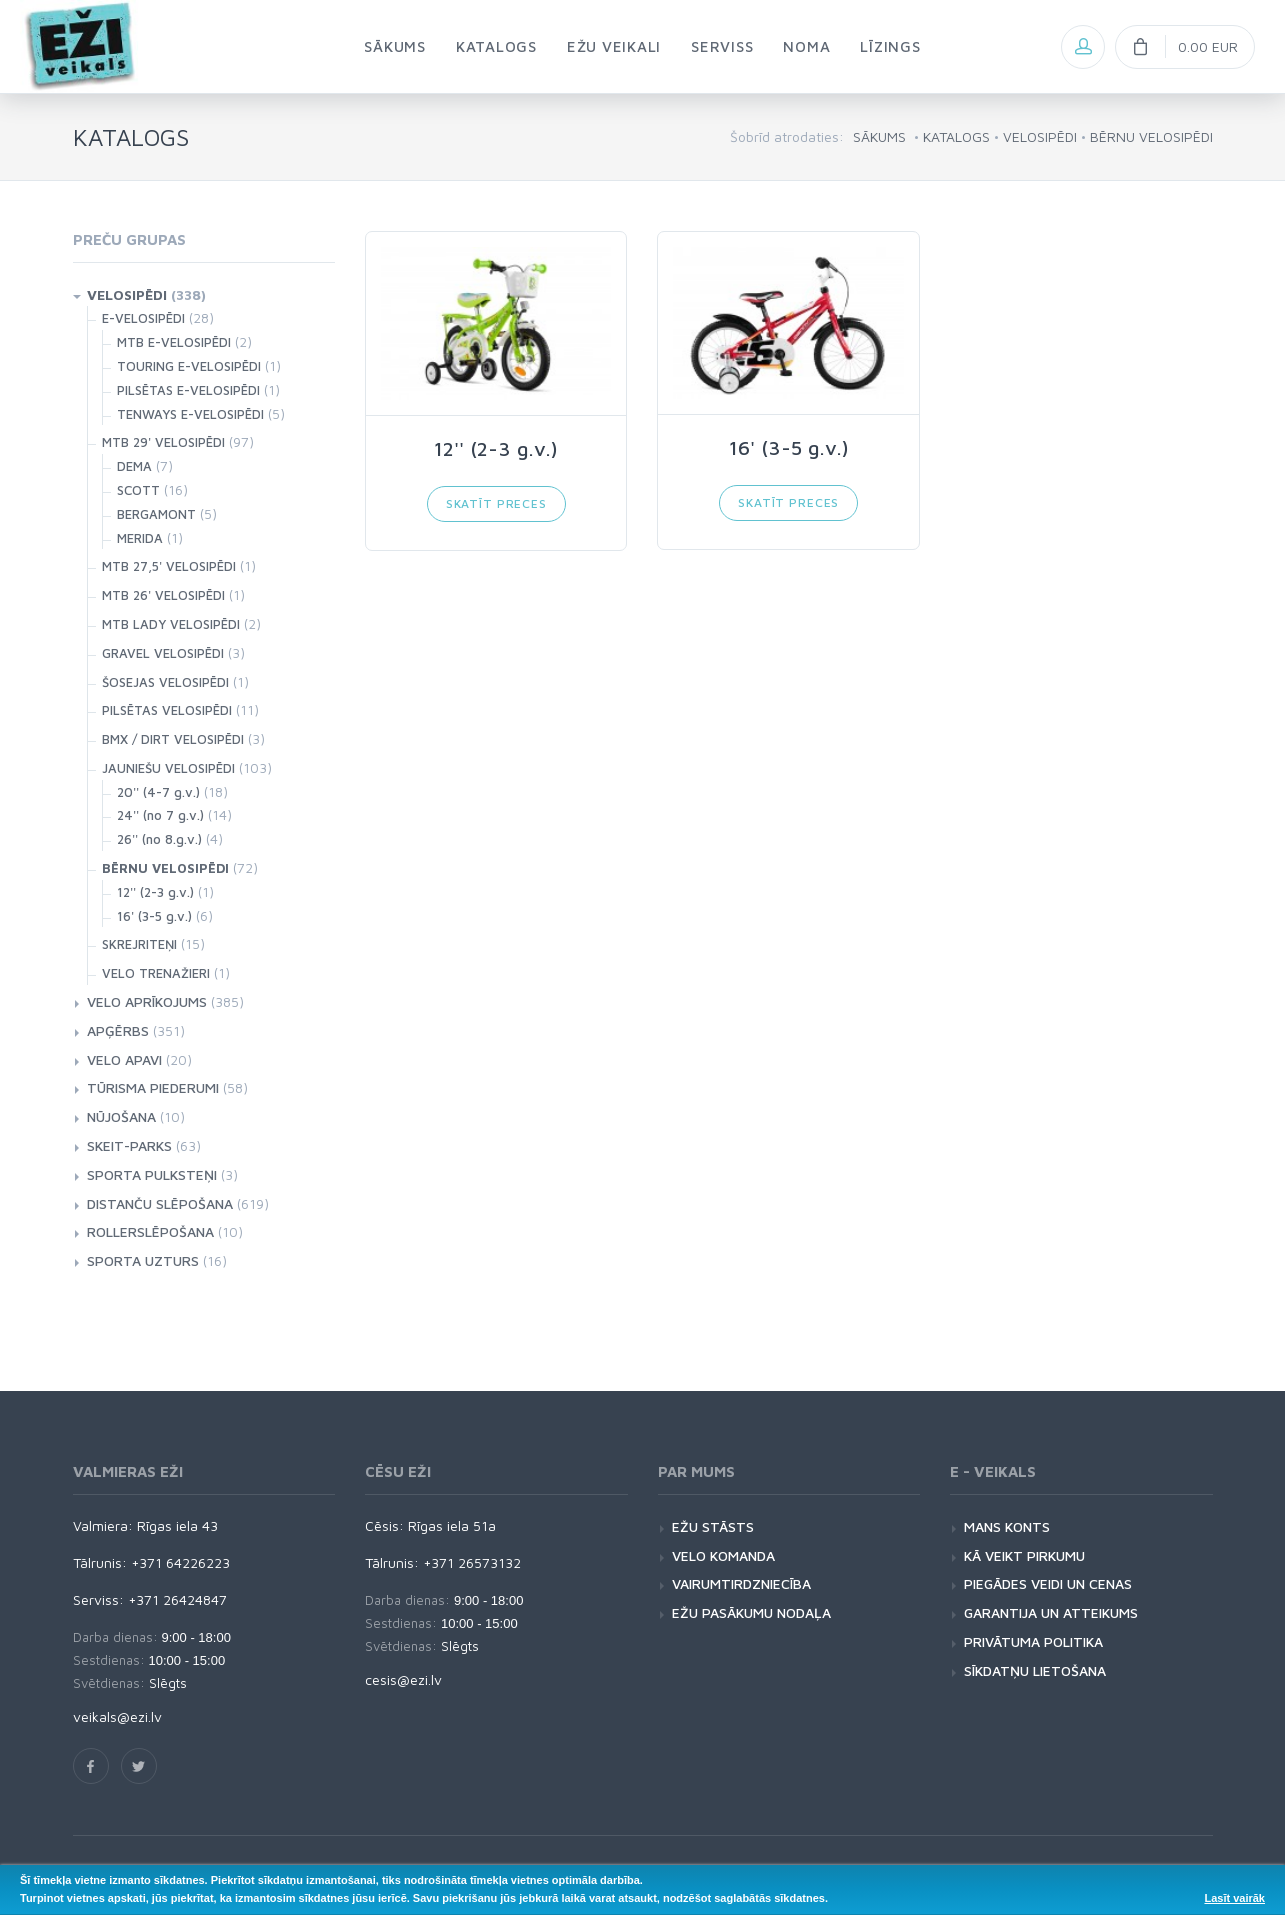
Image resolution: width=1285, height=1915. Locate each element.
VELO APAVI (124, 1059)
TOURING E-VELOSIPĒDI (189, 366)
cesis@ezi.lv (403, 1679)
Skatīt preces (496, 503)
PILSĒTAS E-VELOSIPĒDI (188, 390)
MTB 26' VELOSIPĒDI (163, 595)
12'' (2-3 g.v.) (155, 892)
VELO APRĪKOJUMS (147, 1001)
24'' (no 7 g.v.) (160, 815)
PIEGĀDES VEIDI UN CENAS (1048, 1583)
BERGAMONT (156, 514)
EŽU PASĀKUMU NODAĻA (751, 1612)
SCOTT (138, 490)
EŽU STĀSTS (713, 1526)
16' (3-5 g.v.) (154, 916)
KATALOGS (956, 136)
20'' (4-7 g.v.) (158, 792)
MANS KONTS (1007, 1526)
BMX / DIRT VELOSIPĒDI (173, 739)
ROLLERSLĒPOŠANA (150, 1231)
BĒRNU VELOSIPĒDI (1151, 136)
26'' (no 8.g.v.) (159, 839)
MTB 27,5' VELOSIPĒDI (169, 566)
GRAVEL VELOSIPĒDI (163, 653)
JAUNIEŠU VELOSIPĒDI (168, 768)
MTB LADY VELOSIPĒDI (171, 624)
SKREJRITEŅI (139, 944)
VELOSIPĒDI (1040, 136)
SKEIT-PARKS (129, 1145)
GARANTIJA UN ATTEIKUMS (1051, 1612)
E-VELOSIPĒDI (143, 318)
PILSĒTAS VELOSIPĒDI (167, 710)
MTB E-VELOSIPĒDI (174, 342)
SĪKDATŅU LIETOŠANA (1035, 1670)
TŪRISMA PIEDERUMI (153, 1087)
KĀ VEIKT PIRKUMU (1024, 1555)
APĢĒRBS (118, 1030)
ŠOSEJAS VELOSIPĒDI (165, 682)
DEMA (134, 466)
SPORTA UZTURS (143, 1260)
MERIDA (140, 538)
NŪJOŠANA (121, 1116)
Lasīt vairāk (1234, 1898)
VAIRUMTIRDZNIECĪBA (741, 1583)
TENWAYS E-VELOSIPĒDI (190, 414)
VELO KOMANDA (723, 1555)
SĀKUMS (879, 136)
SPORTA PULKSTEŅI (152, 1174)
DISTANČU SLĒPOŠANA (160, 1203)
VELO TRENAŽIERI (156, 973)
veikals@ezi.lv (117, 1716)
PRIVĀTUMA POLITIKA (1033, 1641)
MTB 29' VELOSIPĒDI (163, 442)
